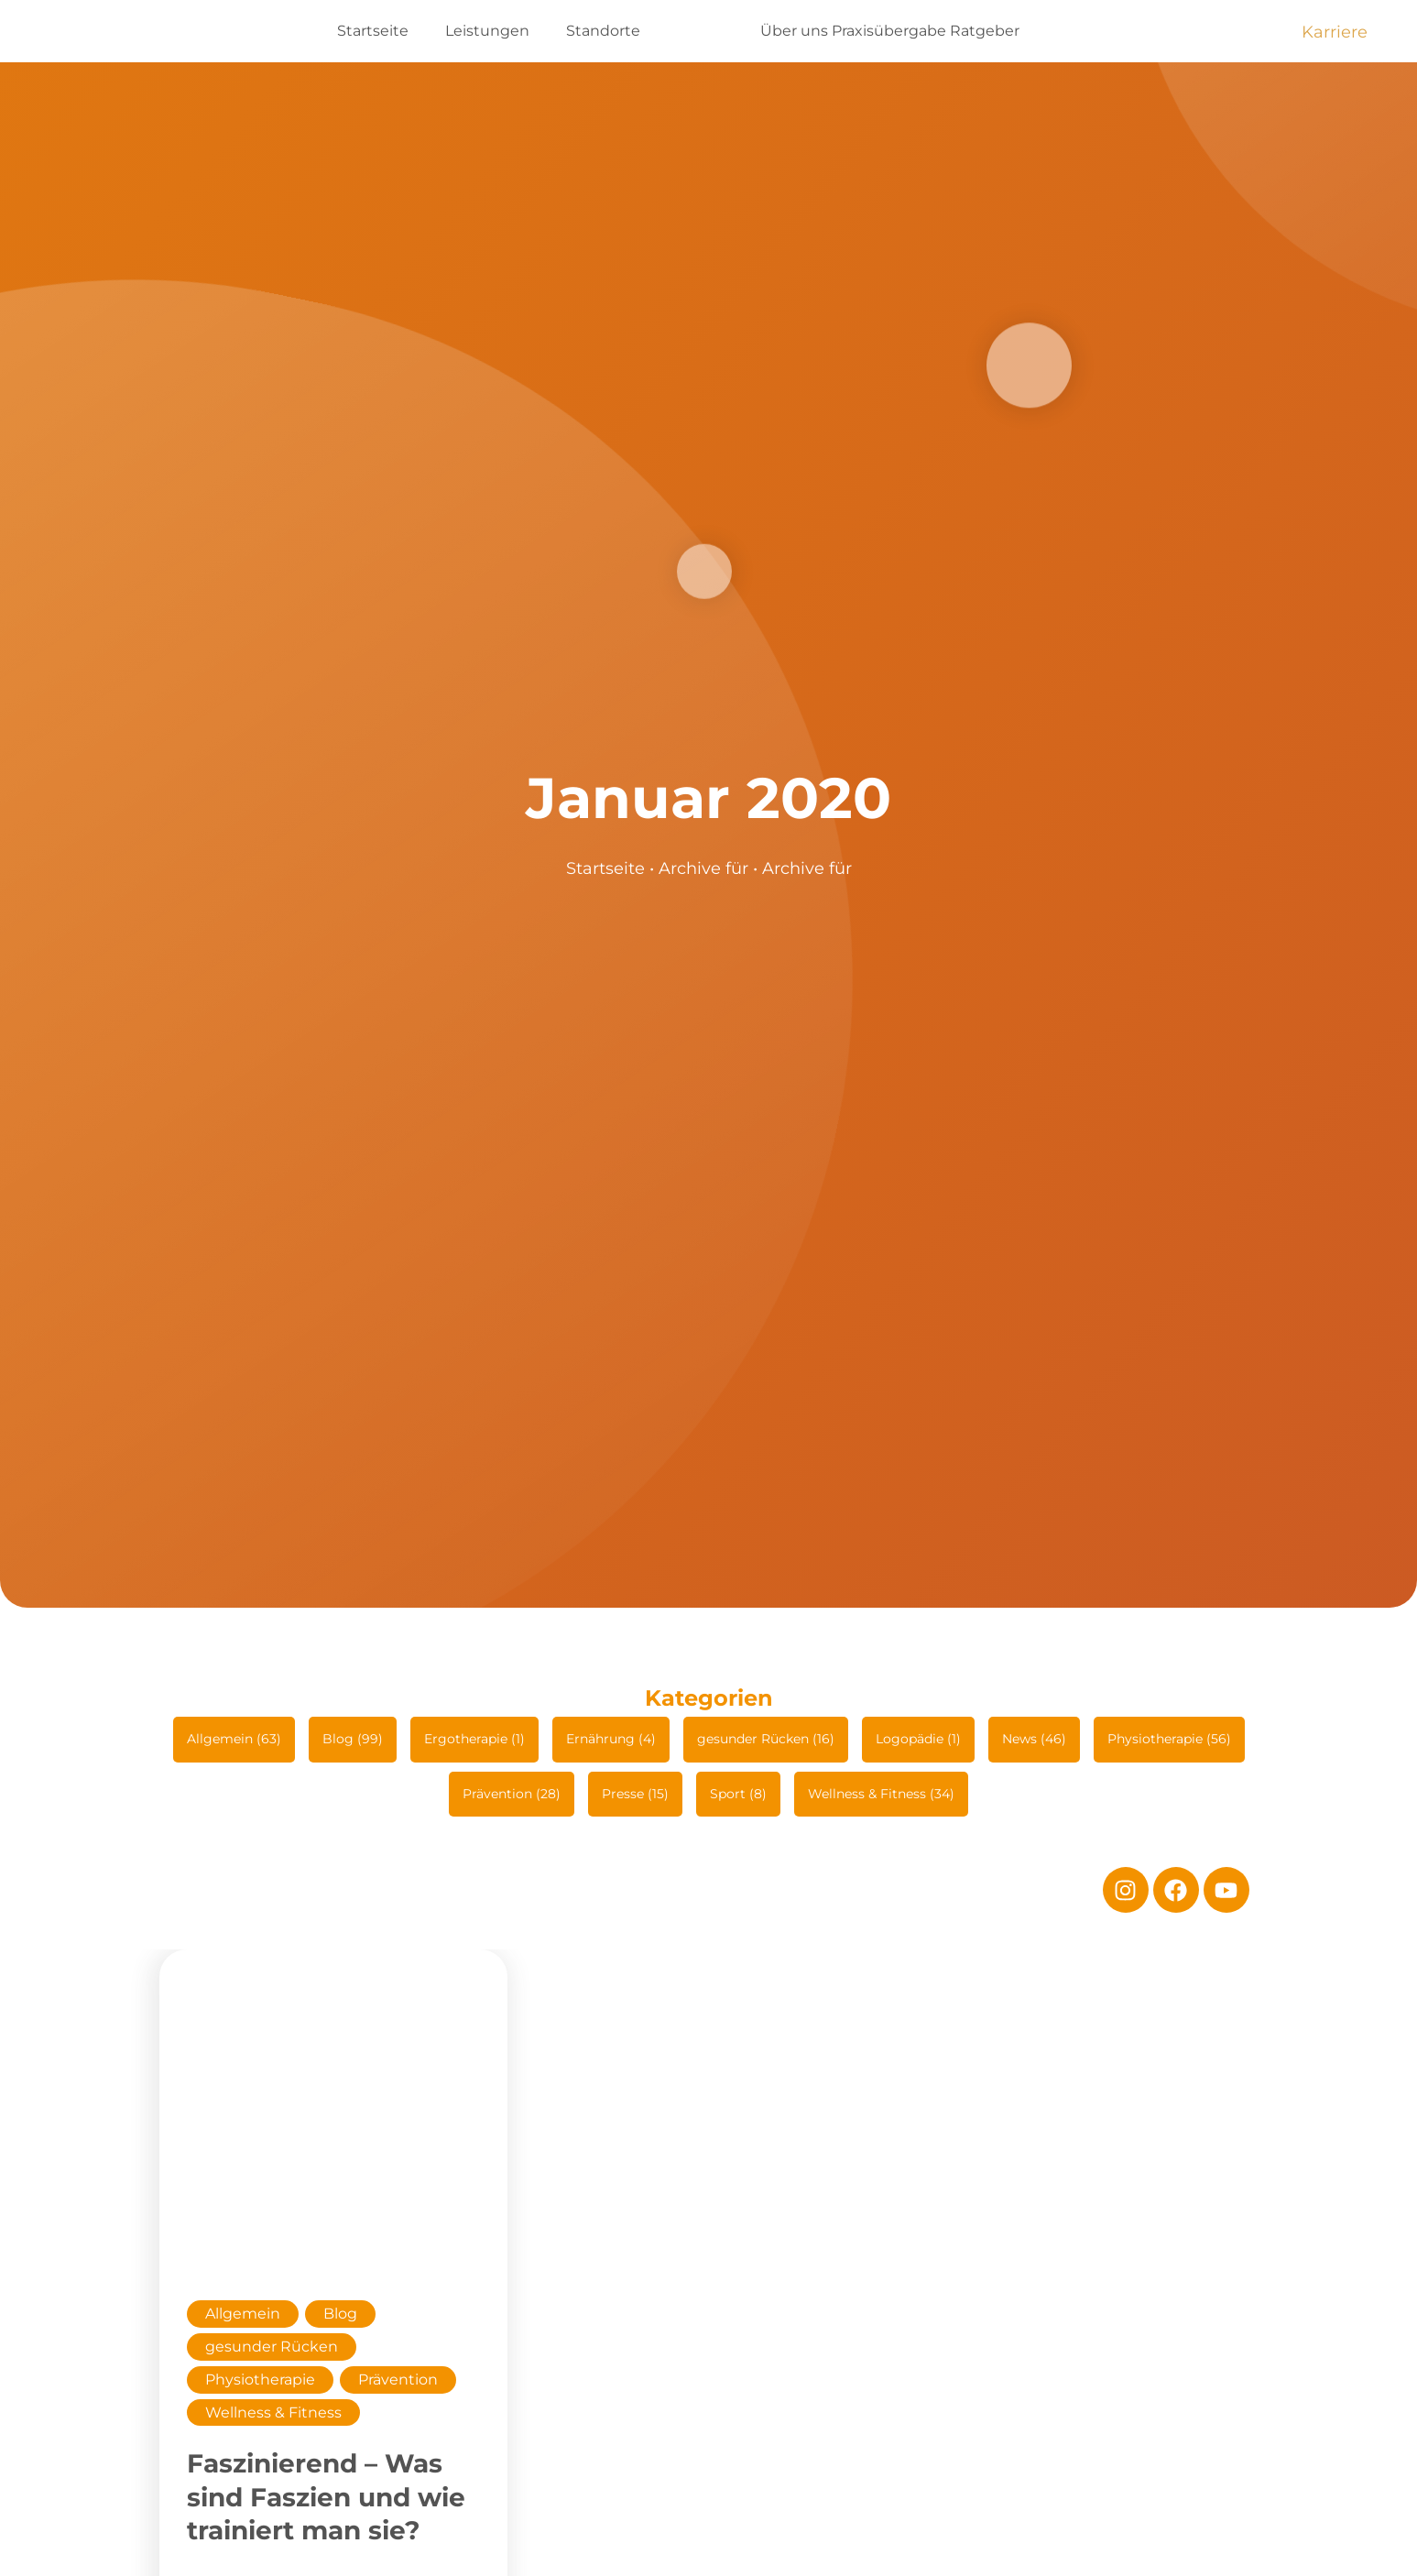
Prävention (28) (512, 1793)
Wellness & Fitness (273, 2412)
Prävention (398, 2379)
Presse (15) (635, 1793)
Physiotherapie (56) (1169, 1738)
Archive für (703, 868)
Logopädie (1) (918, 1738)
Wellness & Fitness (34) (881, 1793)
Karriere (1335, 32)
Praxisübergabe (889, 30)
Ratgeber (984, 30)
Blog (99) (352, 1738)
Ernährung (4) (611, 1738)
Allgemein (242, 2313)
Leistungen (487, 30)
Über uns (794, 30)
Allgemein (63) (234, 1738)
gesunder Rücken (271, 2346)
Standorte (603, 30)
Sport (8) (738, 1793)
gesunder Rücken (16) (765, 1738)
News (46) (1034, 1738)
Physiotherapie (260, 2379)
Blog (340, 2313)
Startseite (373, 30)
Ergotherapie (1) (474, 1738)
